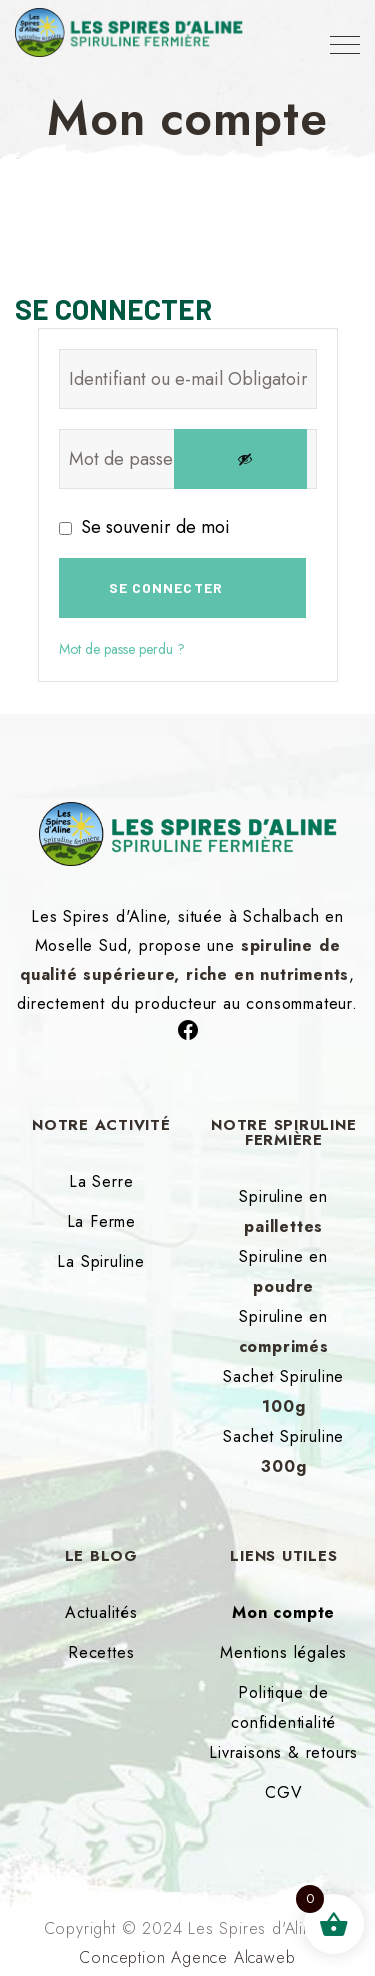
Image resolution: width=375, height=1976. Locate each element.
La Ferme (101, 1221)
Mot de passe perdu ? (122, 649)
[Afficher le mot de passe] (240, 459)
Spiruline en (283, 1211)
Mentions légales (283, 1652)
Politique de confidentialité (283, 1707)
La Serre (101, 1181)
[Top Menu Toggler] (345, 45)
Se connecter (166, 587)
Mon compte (283, 1612)
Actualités (101, 1612)
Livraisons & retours (283, 1752)
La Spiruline (101, 1261)
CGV (283, 1792)
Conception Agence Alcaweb (187, 1957)
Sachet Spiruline (283, 1391)
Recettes (101, 1652)
